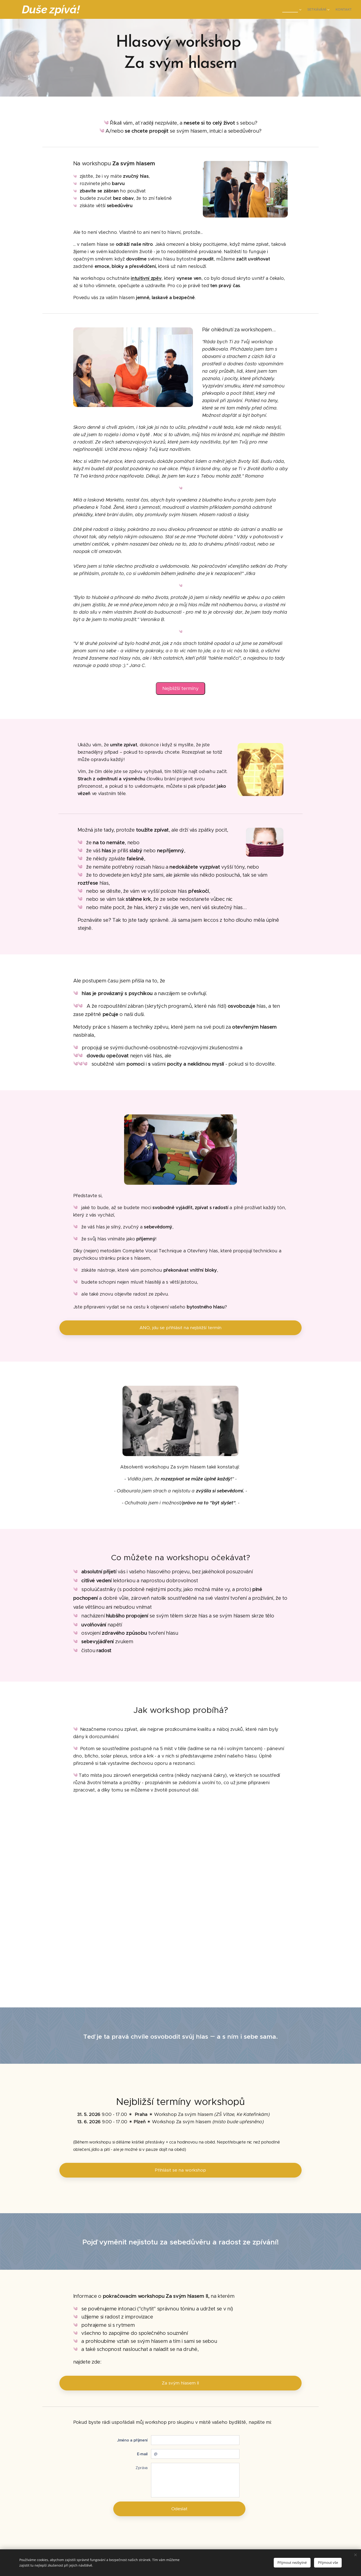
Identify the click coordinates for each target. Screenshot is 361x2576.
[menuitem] (293, 9)
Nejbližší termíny (180, 688)
